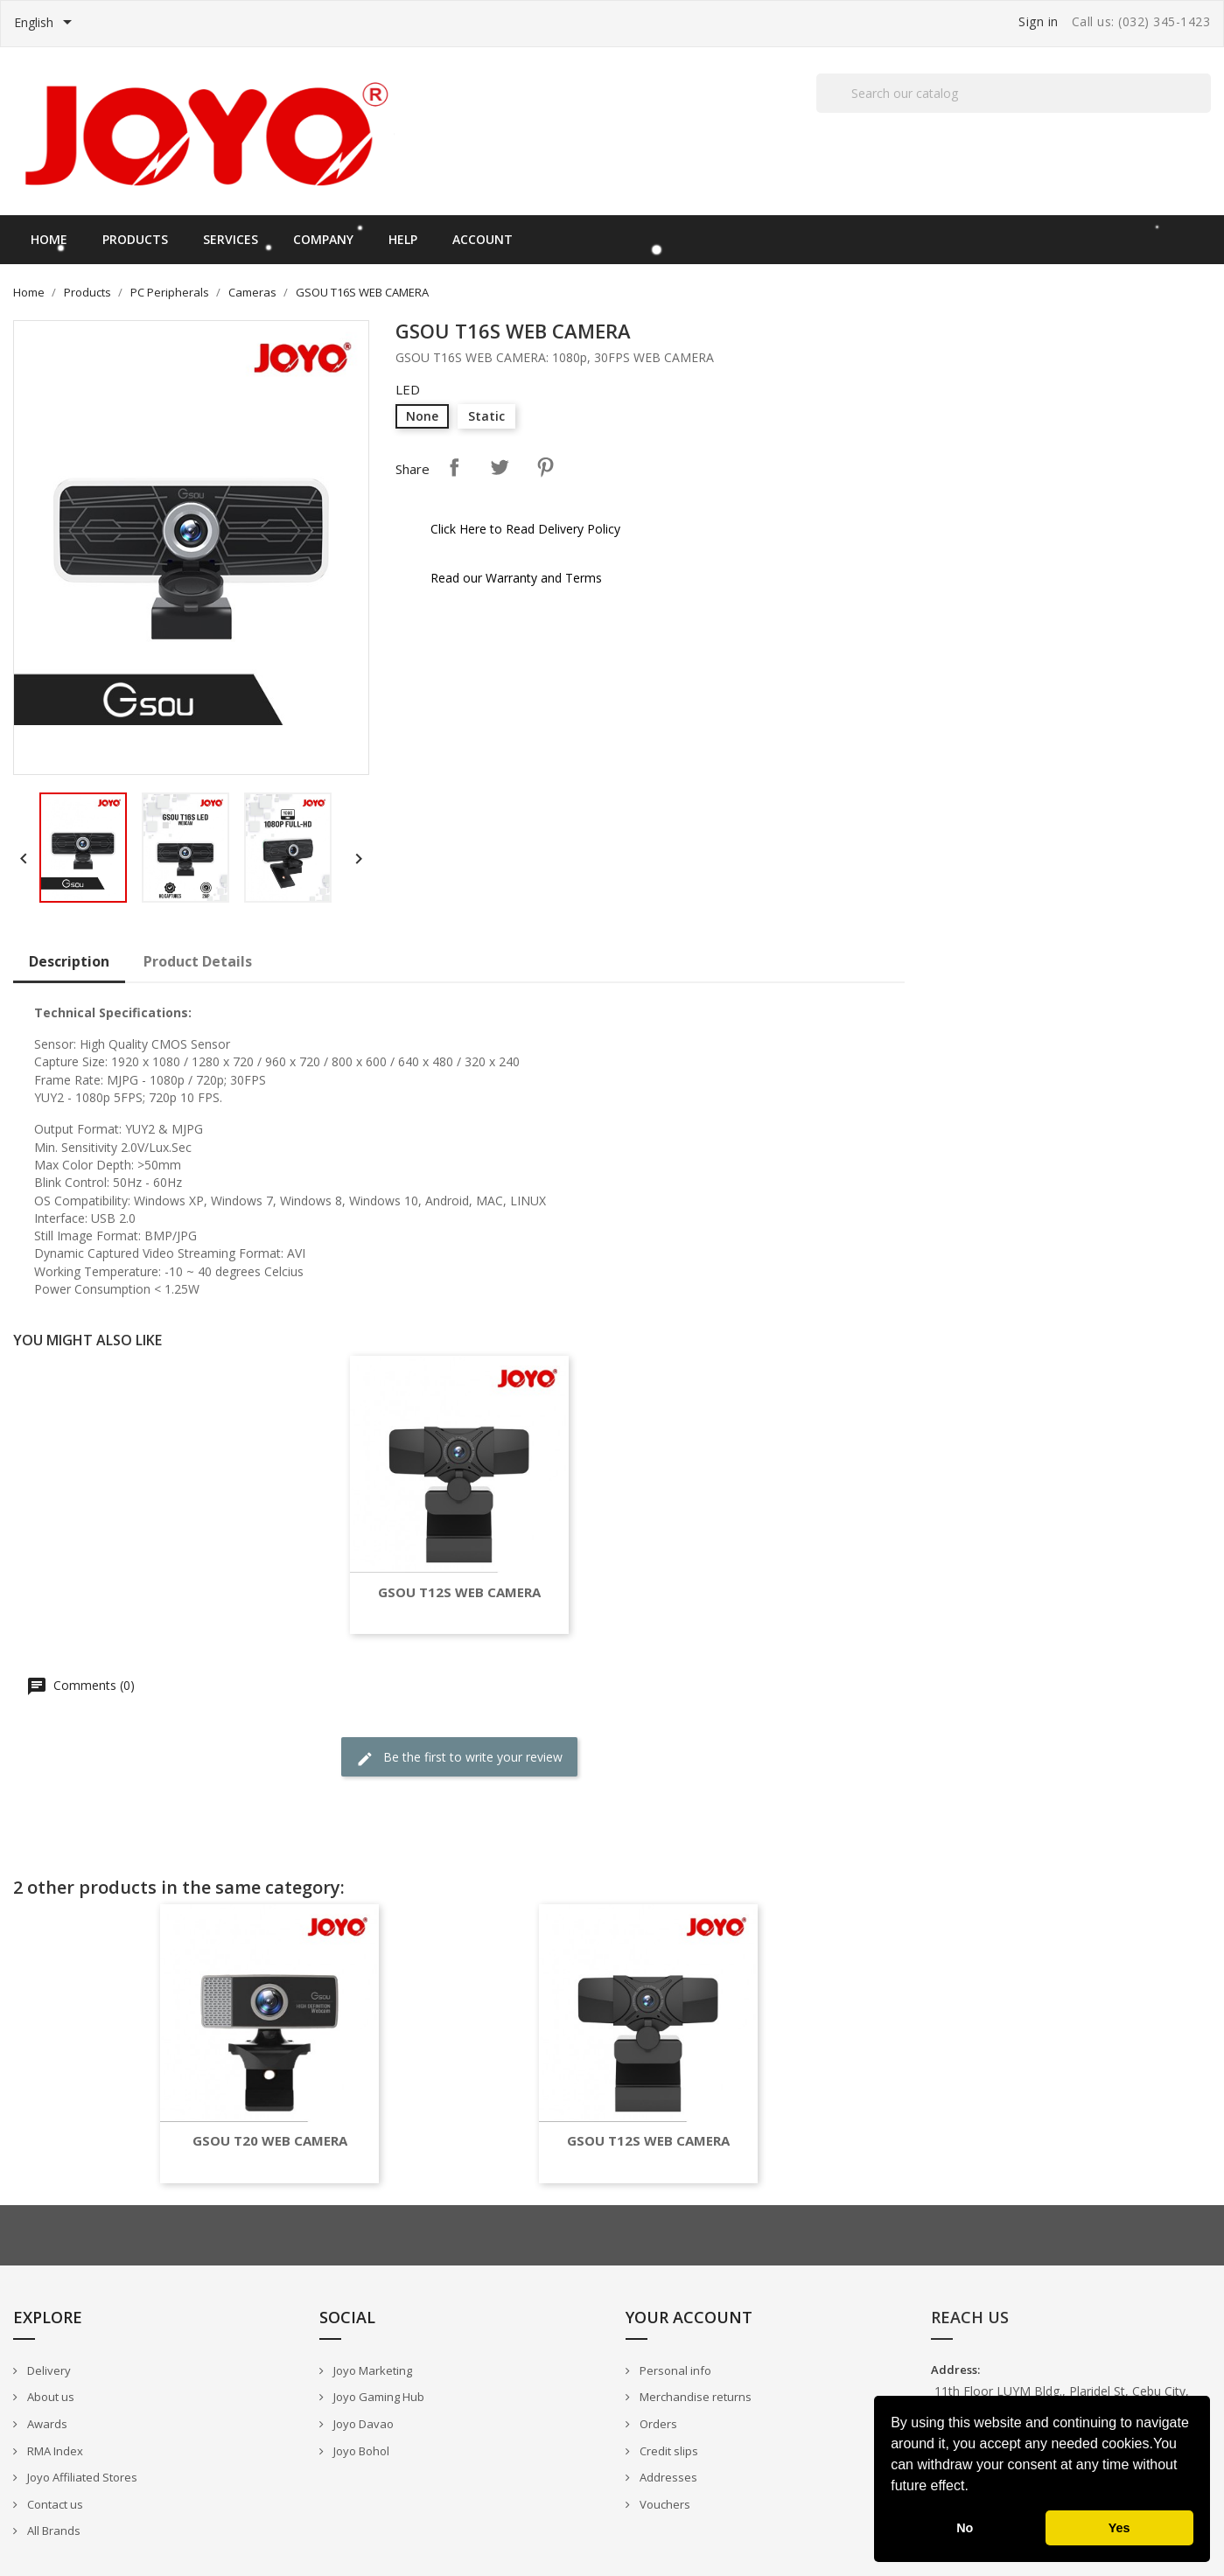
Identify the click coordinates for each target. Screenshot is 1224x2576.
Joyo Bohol (360, 2451)
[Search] (1013, 93)
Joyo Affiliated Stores (80, 2477)
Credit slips (667, 2451)
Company (323, 239)
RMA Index (53, 2451)
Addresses (667, 2477)
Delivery (47, 2370)
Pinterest (545, 467)
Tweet (499, 467)
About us (49, 2397)
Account (482, 239)
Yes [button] (1119, 2528)
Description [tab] (69, 961)
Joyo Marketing (371, 2370)
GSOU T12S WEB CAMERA (459, 1592)
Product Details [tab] (197, 961)
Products (135, 239)
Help (402, 239)
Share (454, 467)
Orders (657, 2424)
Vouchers (663, 2504)
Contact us (53, 2504)
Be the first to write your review (459, 1758)
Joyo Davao (362, 2424)
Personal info (674, 2370)
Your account (689, 2317)
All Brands (52, 2530)
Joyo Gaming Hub (377, 2397)
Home (49, 239)
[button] (974, 2487)
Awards (45, 2424)
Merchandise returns (694, 2397)
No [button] (964, 2528)
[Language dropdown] (46, 23)
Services (230, 239)
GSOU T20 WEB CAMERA (269, 2140)
